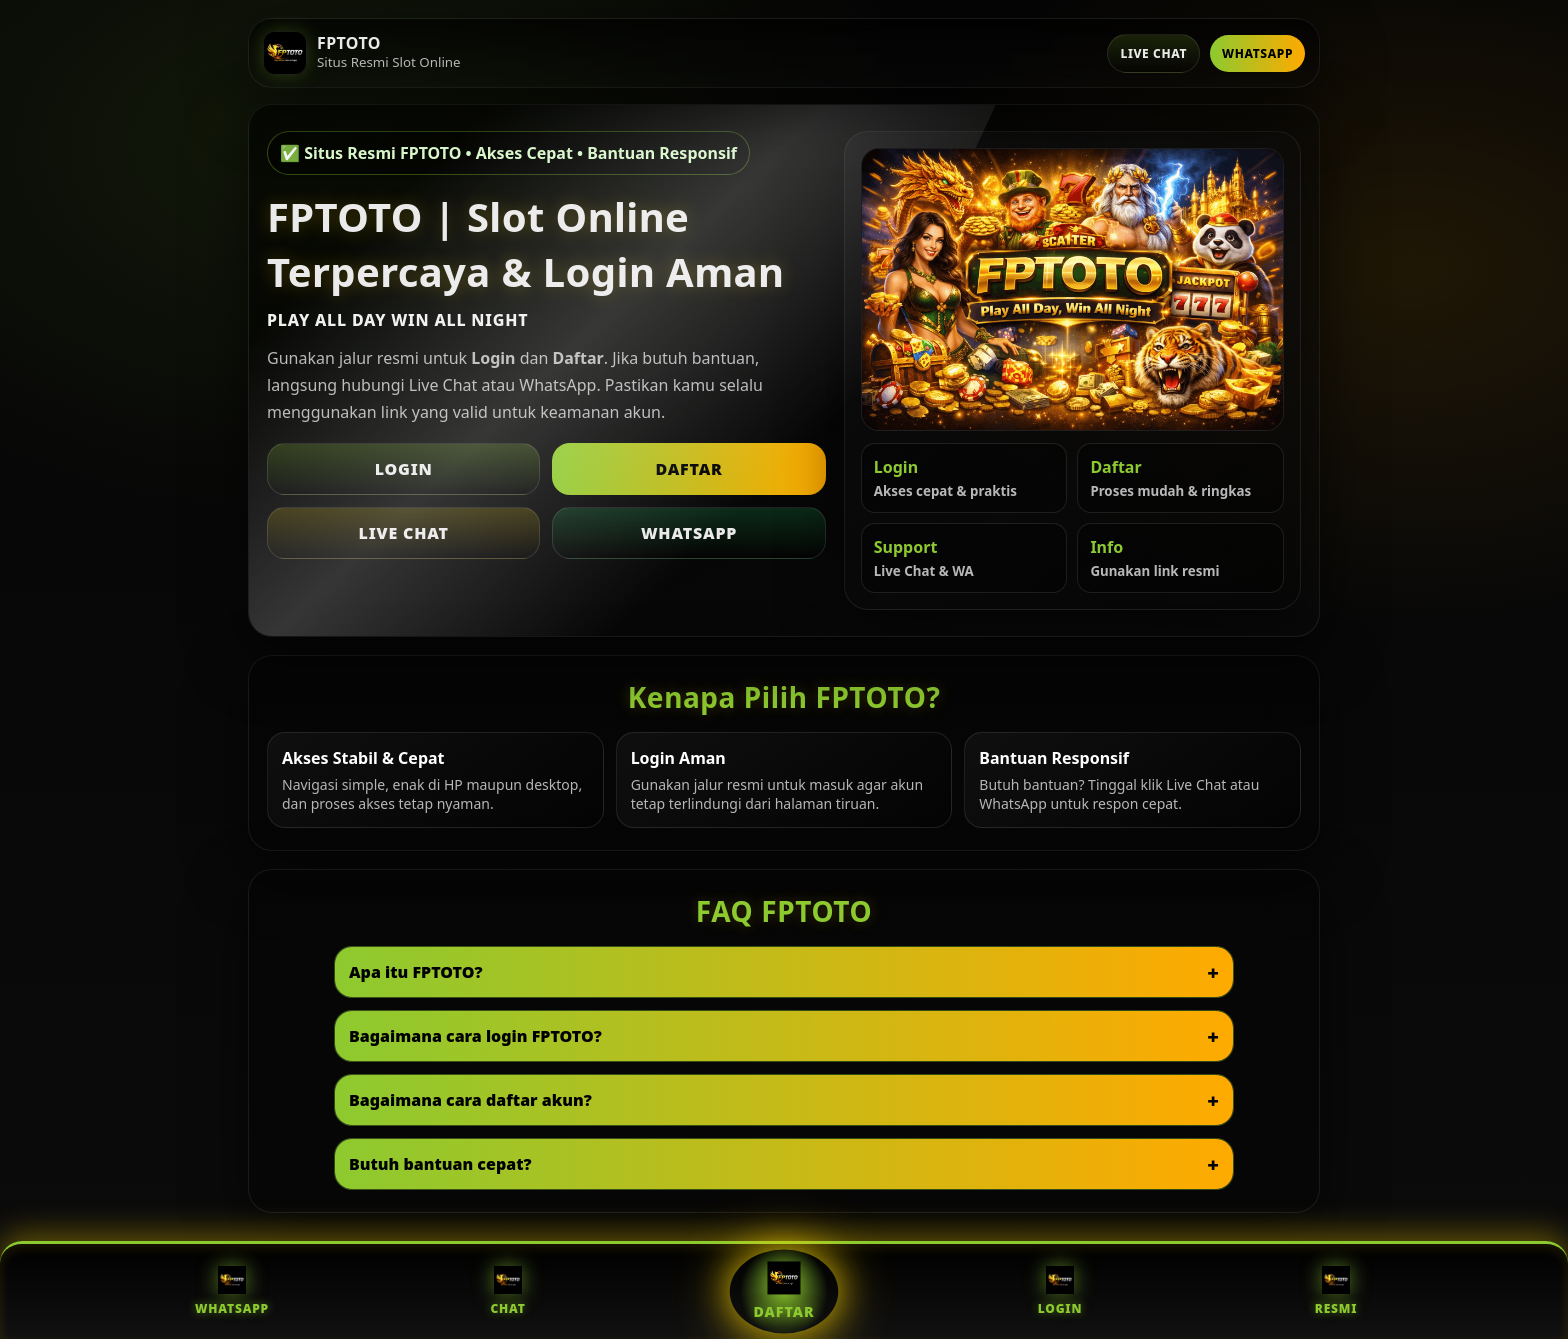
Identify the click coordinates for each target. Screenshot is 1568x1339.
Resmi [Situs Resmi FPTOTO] (1336, 1291)
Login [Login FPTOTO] (1060, 1291)
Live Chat (1153, 53)
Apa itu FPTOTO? (416, 972)
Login (404, 469)
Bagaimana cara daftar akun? (470, 1100)
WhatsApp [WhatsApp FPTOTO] (232, 1291)
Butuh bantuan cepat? (440, 1164)
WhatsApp (1257, 53)
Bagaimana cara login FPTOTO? (475, 1036)
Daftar (688, 469)
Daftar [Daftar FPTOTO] (784, 1291)
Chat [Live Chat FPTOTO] (507, 1291)
